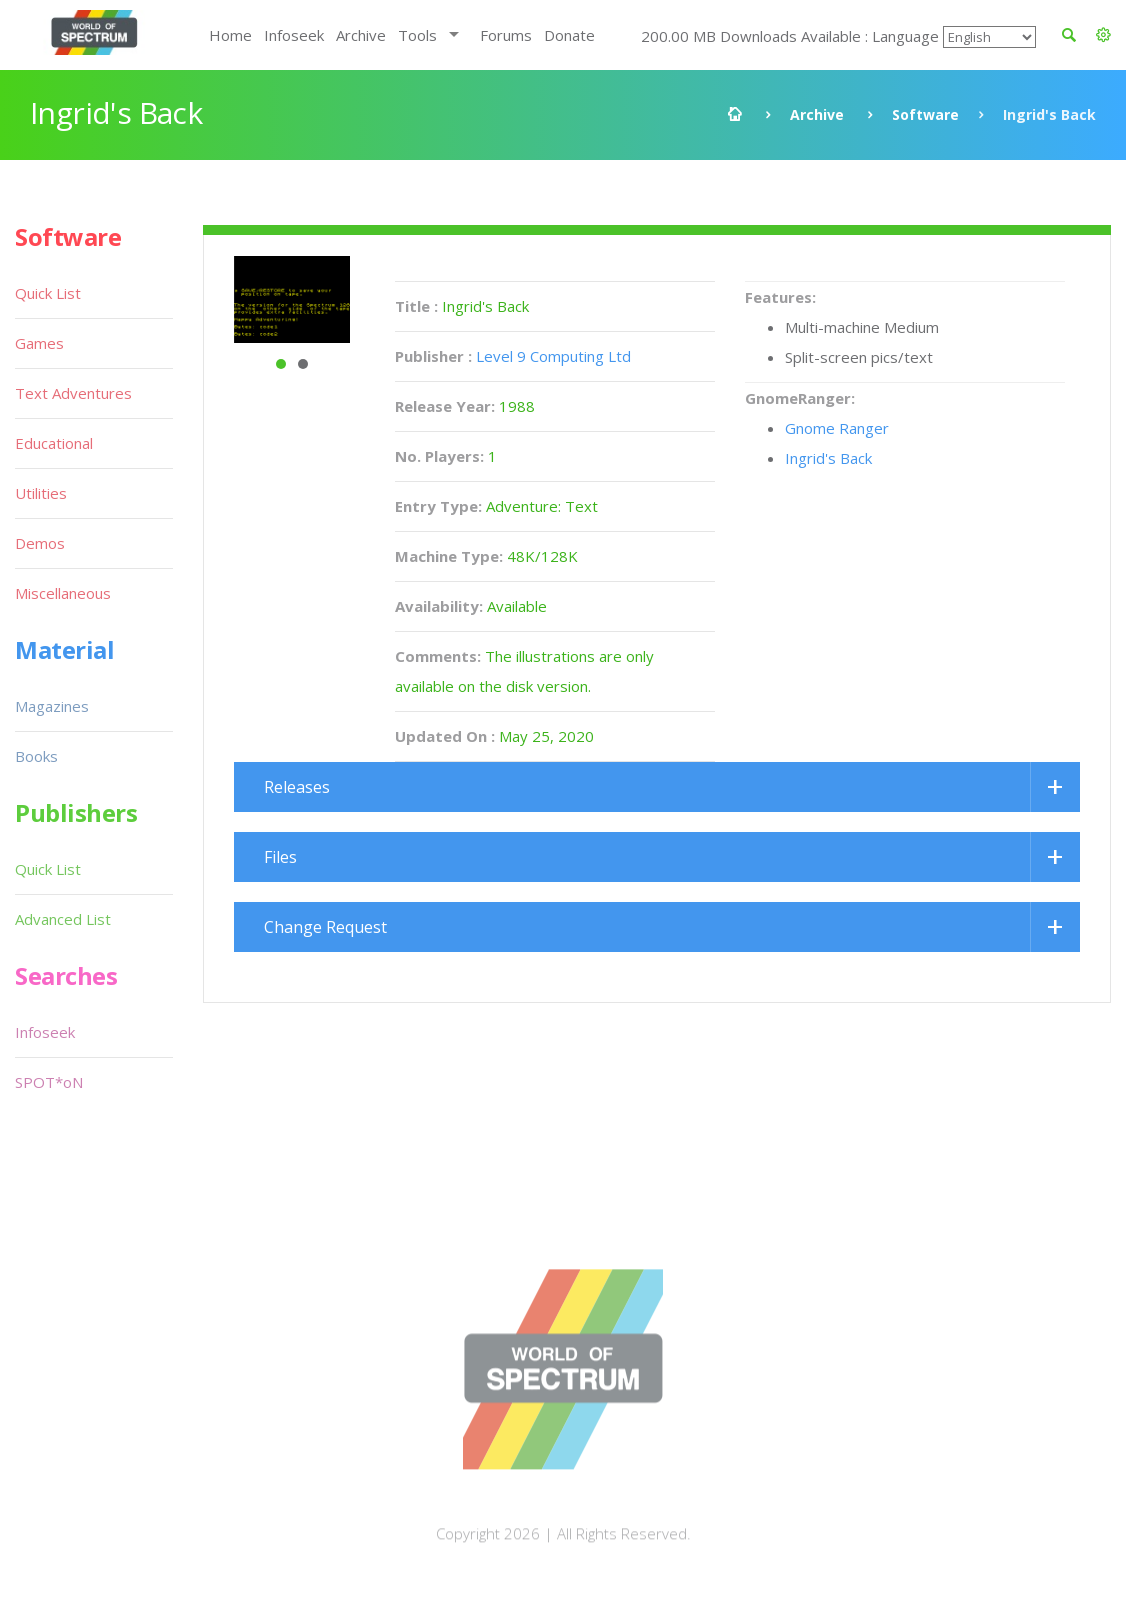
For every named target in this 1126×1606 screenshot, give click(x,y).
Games (39, 343)
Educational (54, 443)
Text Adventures (73, 393)
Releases (297, 787)
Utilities (41, 493)
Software (925, 114)
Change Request (325, 927)
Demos (40, 543)
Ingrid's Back (828, 458)
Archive (361, 35)
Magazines (52, 706)
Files (280, 857)
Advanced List (63, 919)
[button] (1103, 35)
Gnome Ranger (837, 428)
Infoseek (294, 35)
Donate (569, 35)
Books (36, 756)
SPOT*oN (49, 1082)
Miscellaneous (63, 593)
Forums (506, 35)
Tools (417, 35)
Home (230, 35)
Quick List (48, 293)
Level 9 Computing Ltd (553, 356)
